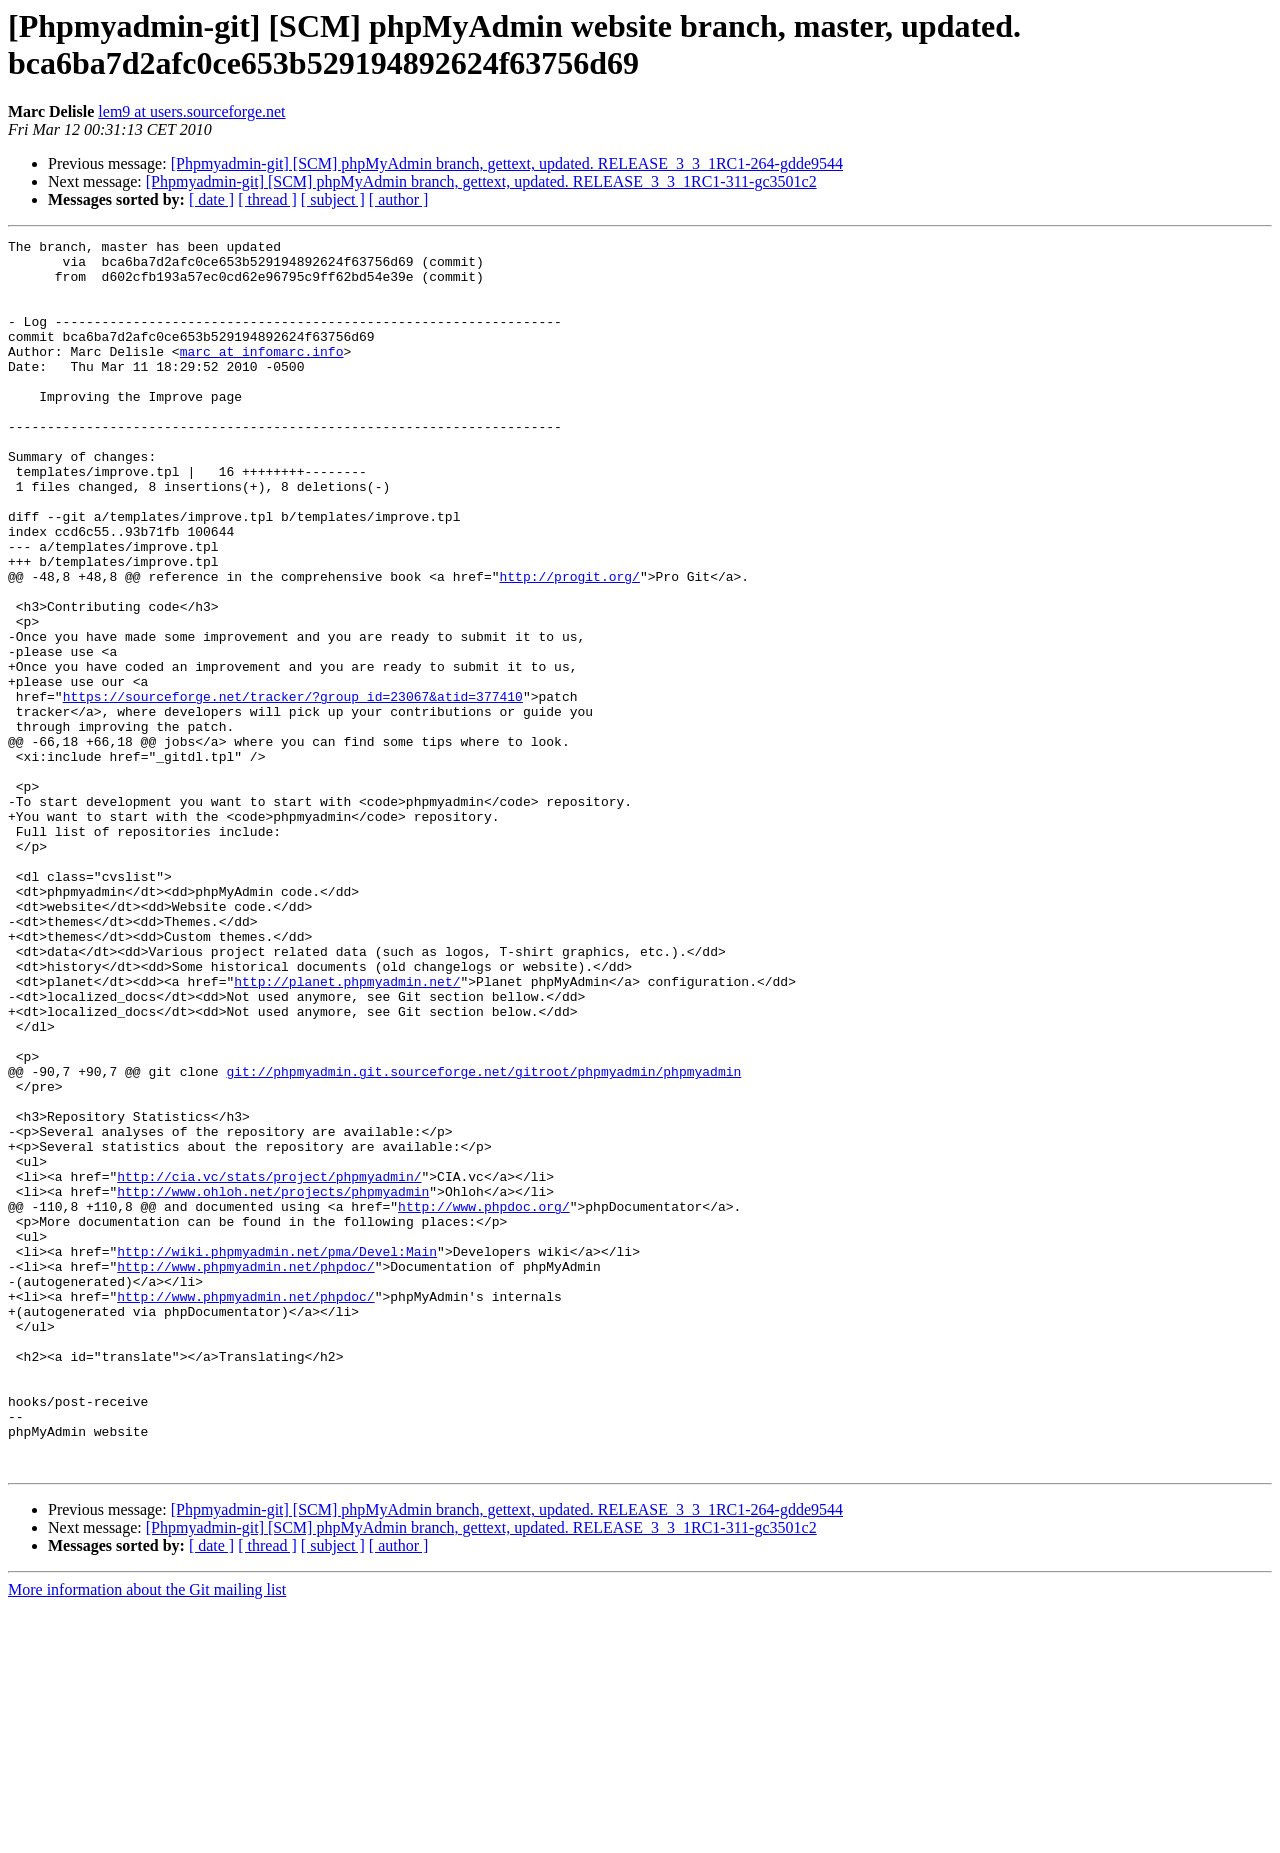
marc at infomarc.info (262, 375)
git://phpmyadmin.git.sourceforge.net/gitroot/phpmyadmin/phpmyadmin (483, 1239)
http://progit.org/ (569, 645)
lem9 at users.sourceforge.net (191, 111)
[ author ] (399, 199)
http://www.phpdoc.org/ (484, 1401)
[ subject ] (333, 199)
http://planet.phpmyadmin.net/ (347, 1131)
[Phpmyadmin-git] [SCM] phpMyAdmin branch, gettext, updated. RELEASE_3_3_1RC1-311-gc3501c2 (481, 181)
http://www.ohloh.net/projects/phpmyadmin (273, 1383)
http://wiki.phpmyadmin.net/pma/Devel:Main (277, 1455)
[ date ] (211, 199)
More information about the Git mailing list (147, 1835)
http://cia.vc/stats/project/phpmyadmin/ (269, 1365)
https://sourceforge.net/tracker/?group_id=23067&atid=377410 (293, 789)
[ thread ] (267, 199)
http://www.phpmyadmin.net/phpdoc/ (245, 1473)
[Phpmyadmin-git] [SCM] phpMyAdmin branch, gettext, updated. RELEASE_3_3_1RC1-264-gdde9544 (507, 163)
